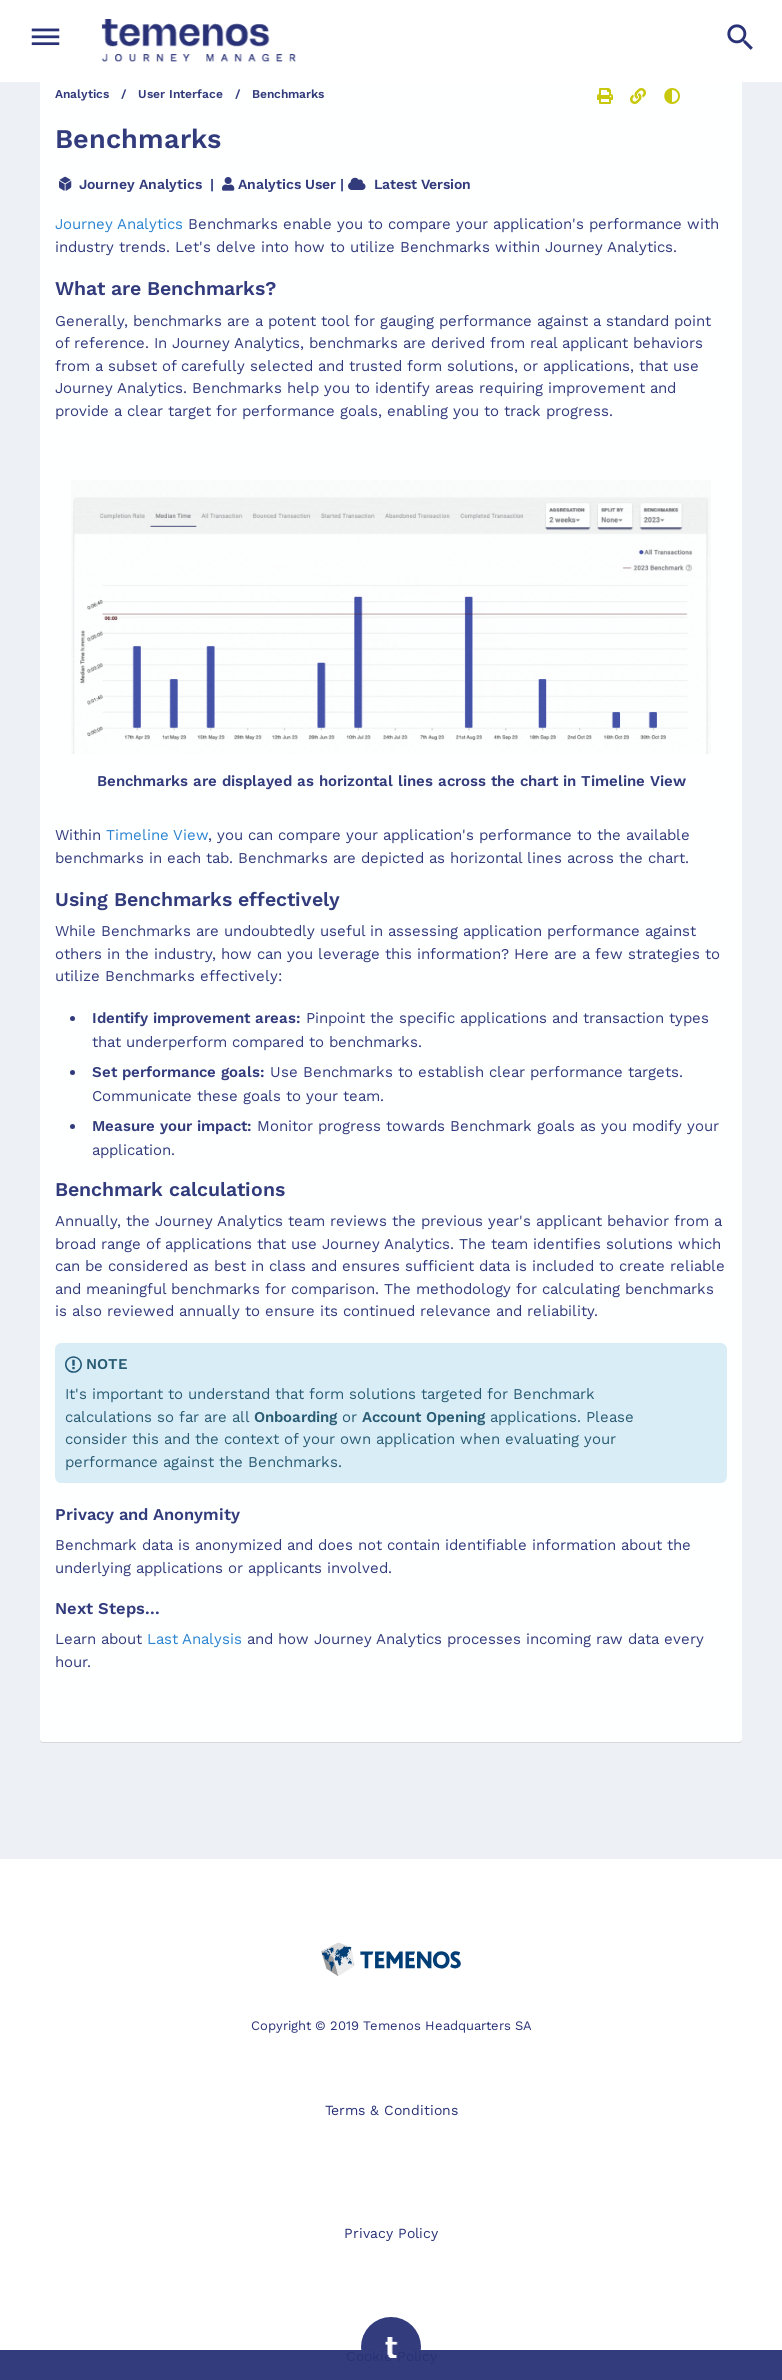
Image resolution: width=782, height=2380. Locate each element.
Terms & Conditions (391, 2110)
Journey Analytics (119, 224)
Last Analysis (194, 1639)
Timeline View (157, 835)
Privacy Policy (391, 2233)
